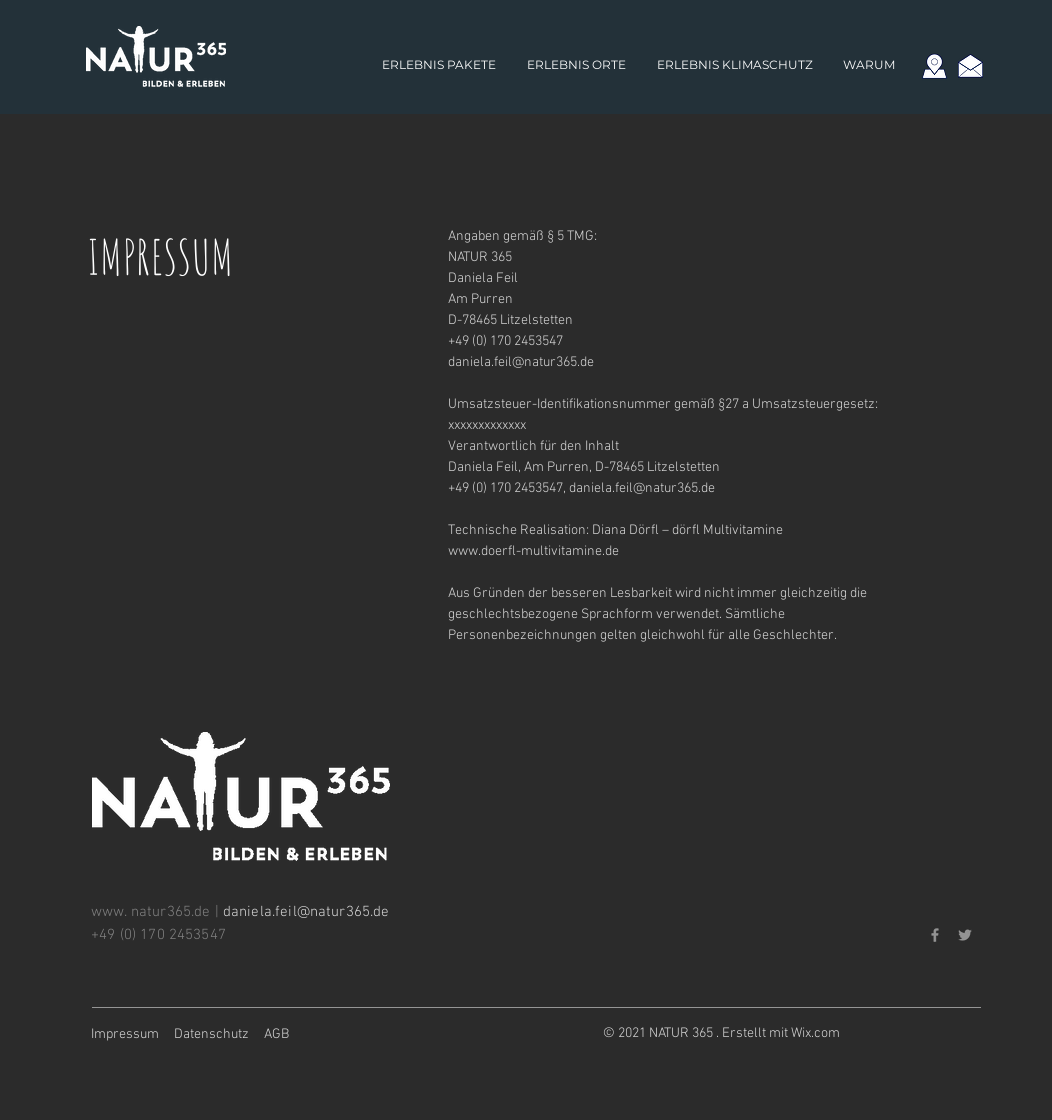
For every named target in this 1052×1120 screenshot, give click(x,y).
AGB (276, 1034)
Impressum (125, 1034)
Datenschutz (211, 1034)
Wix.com (815, 1033)
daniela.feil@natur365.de (521, 362)
